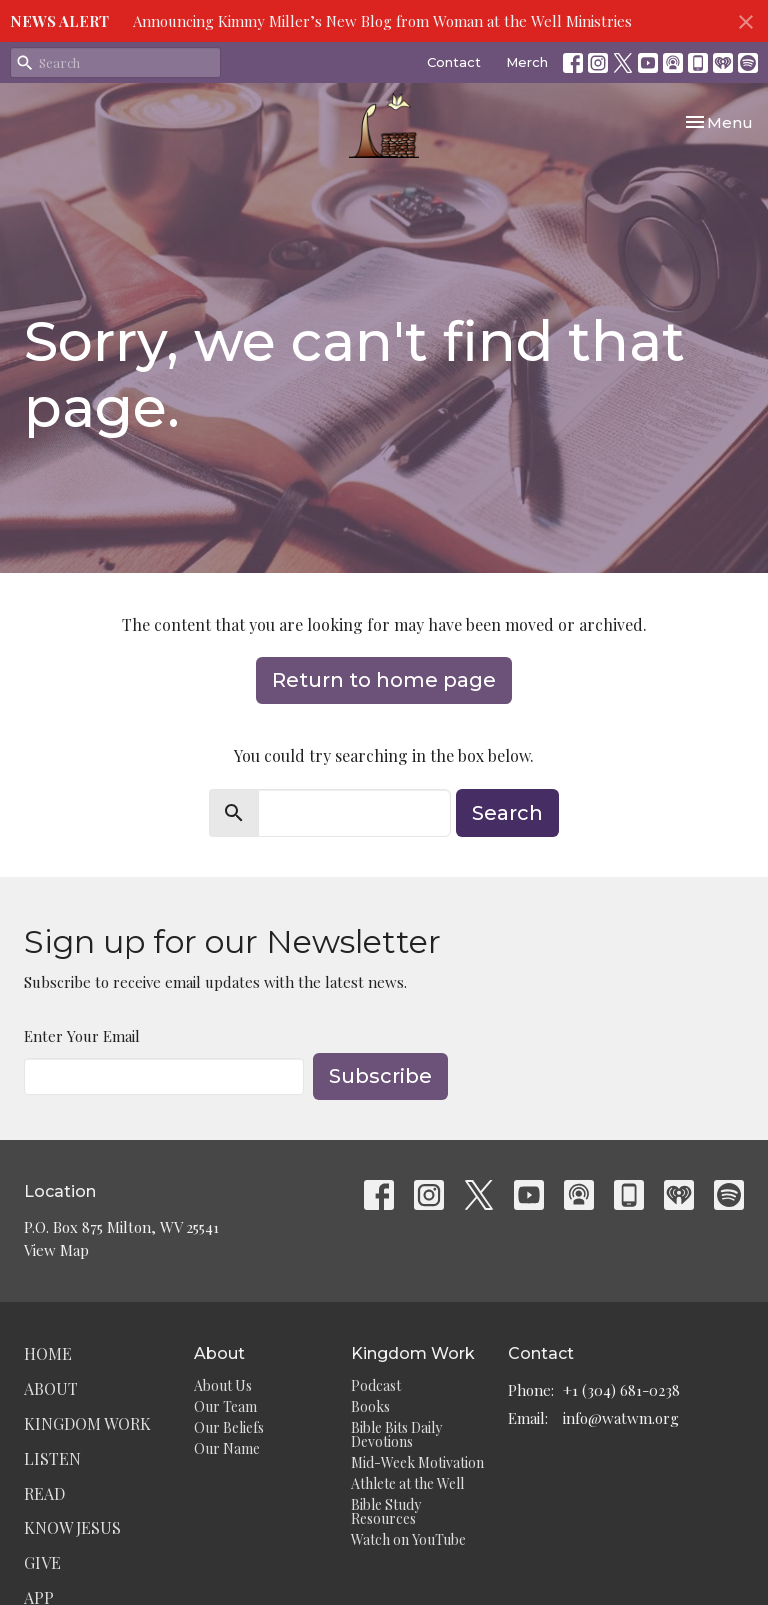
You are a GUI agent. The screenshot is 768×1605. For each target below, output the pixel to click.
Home (48, 1353)
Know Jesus (72, 1527)
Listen (52, 1458)
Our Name (227, 1448)
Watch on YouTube (408, 1539)
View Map (56, 1250)
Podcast (376, 1385)
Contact (454, 62)
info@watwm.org (621, 1418)
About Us (223, 1385)
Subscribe (380, 1076)
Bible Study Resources (386, 1511)
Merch (527, 62)
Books (370, 1406)
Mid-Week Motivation (417, 1462)
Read (44, 1493)
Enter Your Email (82, 1036)
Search (507, 813)
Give (42, 1562)
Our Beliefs (229, 1427)
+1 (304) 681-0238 (621, 1390)
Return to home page (384, 680)
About (51, 1388)
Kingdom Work (87, 1423)
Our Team (225, 1406)
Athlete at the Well (407, 1483)
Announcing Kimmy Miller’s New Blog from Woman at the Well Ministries (382, 21)
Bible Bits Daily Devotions (396, 1434)
